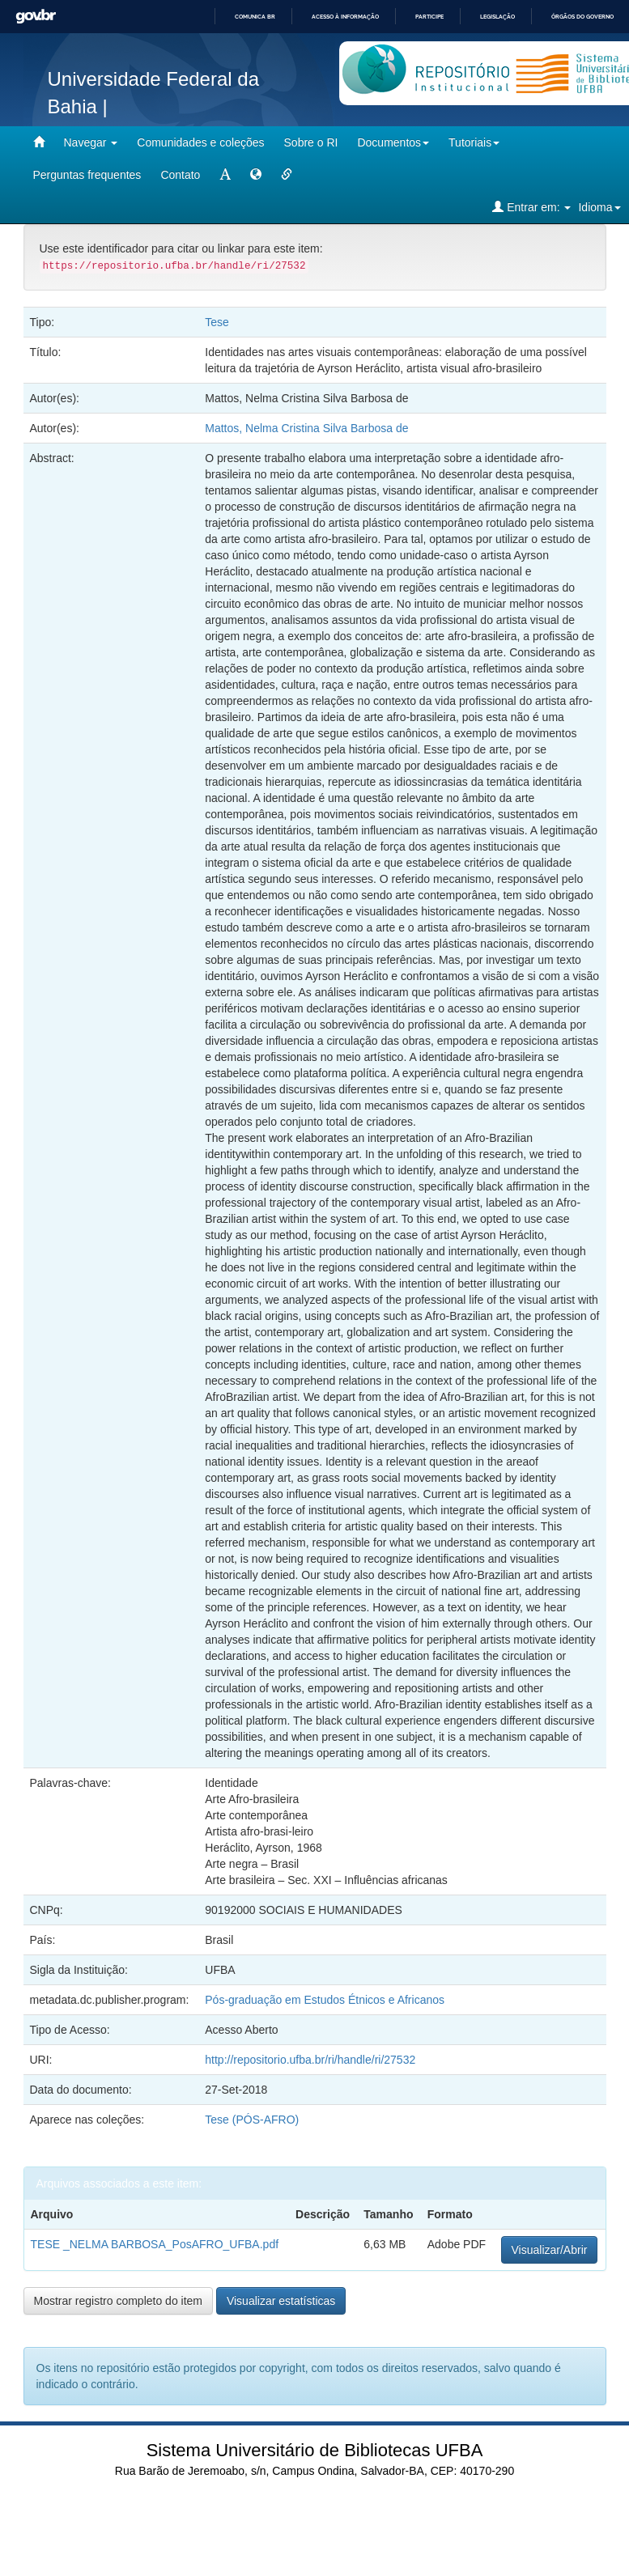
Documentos (393, 142)
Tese (217, 322)
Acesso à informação (345, 16)
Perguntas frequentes (87, 174)
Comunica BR (255, 16)
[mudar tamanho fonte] (225, 175)
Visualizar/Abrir (550, 2249)
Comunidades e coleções (200, 142)
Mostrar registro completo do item (118, 2300)
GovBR (35, 16)
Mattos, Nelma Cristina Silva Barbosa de (306, 428)
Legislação (497, 16)
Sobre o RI (311, 142)
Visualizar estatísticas (281, 2300)
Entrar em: (531, 207)
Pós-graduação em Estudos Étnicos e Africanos (324, 1999)
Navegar (91, 142)
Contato (180, 174)
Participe (429, 16)
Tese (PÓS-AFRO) (252, 2119)
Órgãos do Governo (582, 16)
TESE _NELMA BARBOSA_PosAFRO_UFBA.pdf (155, 2244)
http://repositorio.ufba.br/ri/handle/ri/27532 (310, 2059)
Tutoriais (473, 142)
